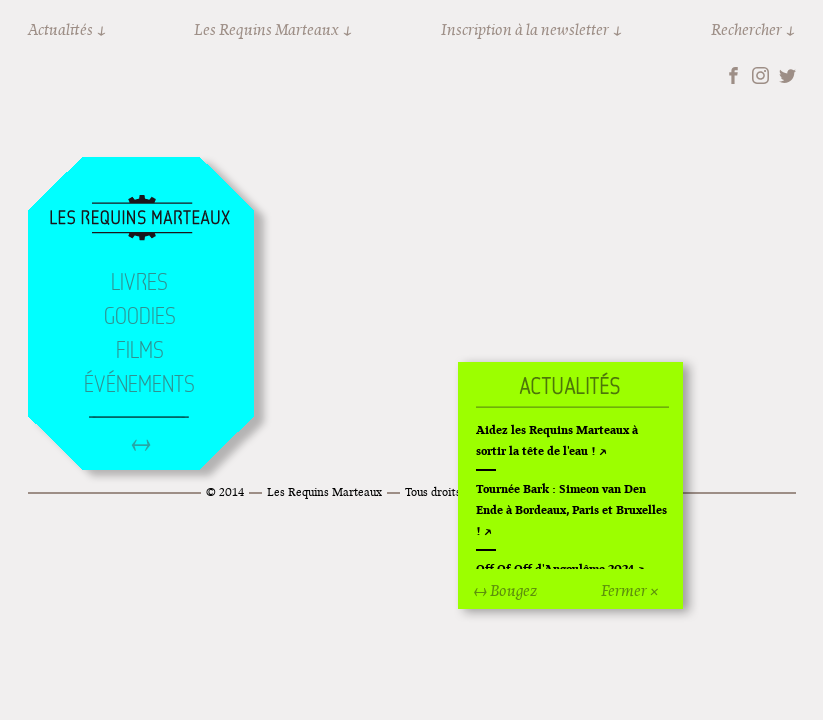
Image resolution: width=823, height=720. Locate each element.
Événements (139, 384)
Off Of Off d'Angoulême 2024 (555, 568)
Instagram (760, 75)
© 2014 (225, 491)
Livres (139, 282)
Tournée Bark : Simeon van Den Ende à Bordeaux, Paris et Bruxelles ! (571, 509)
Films (140, 350)
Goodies (140, 316)
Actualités (60, 29)
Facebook (733, 75)
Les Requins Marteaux (266, 29)
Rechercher (746, 29)
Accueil (140, 219)
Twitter (787, 75)
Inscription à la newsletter (525, 29)
